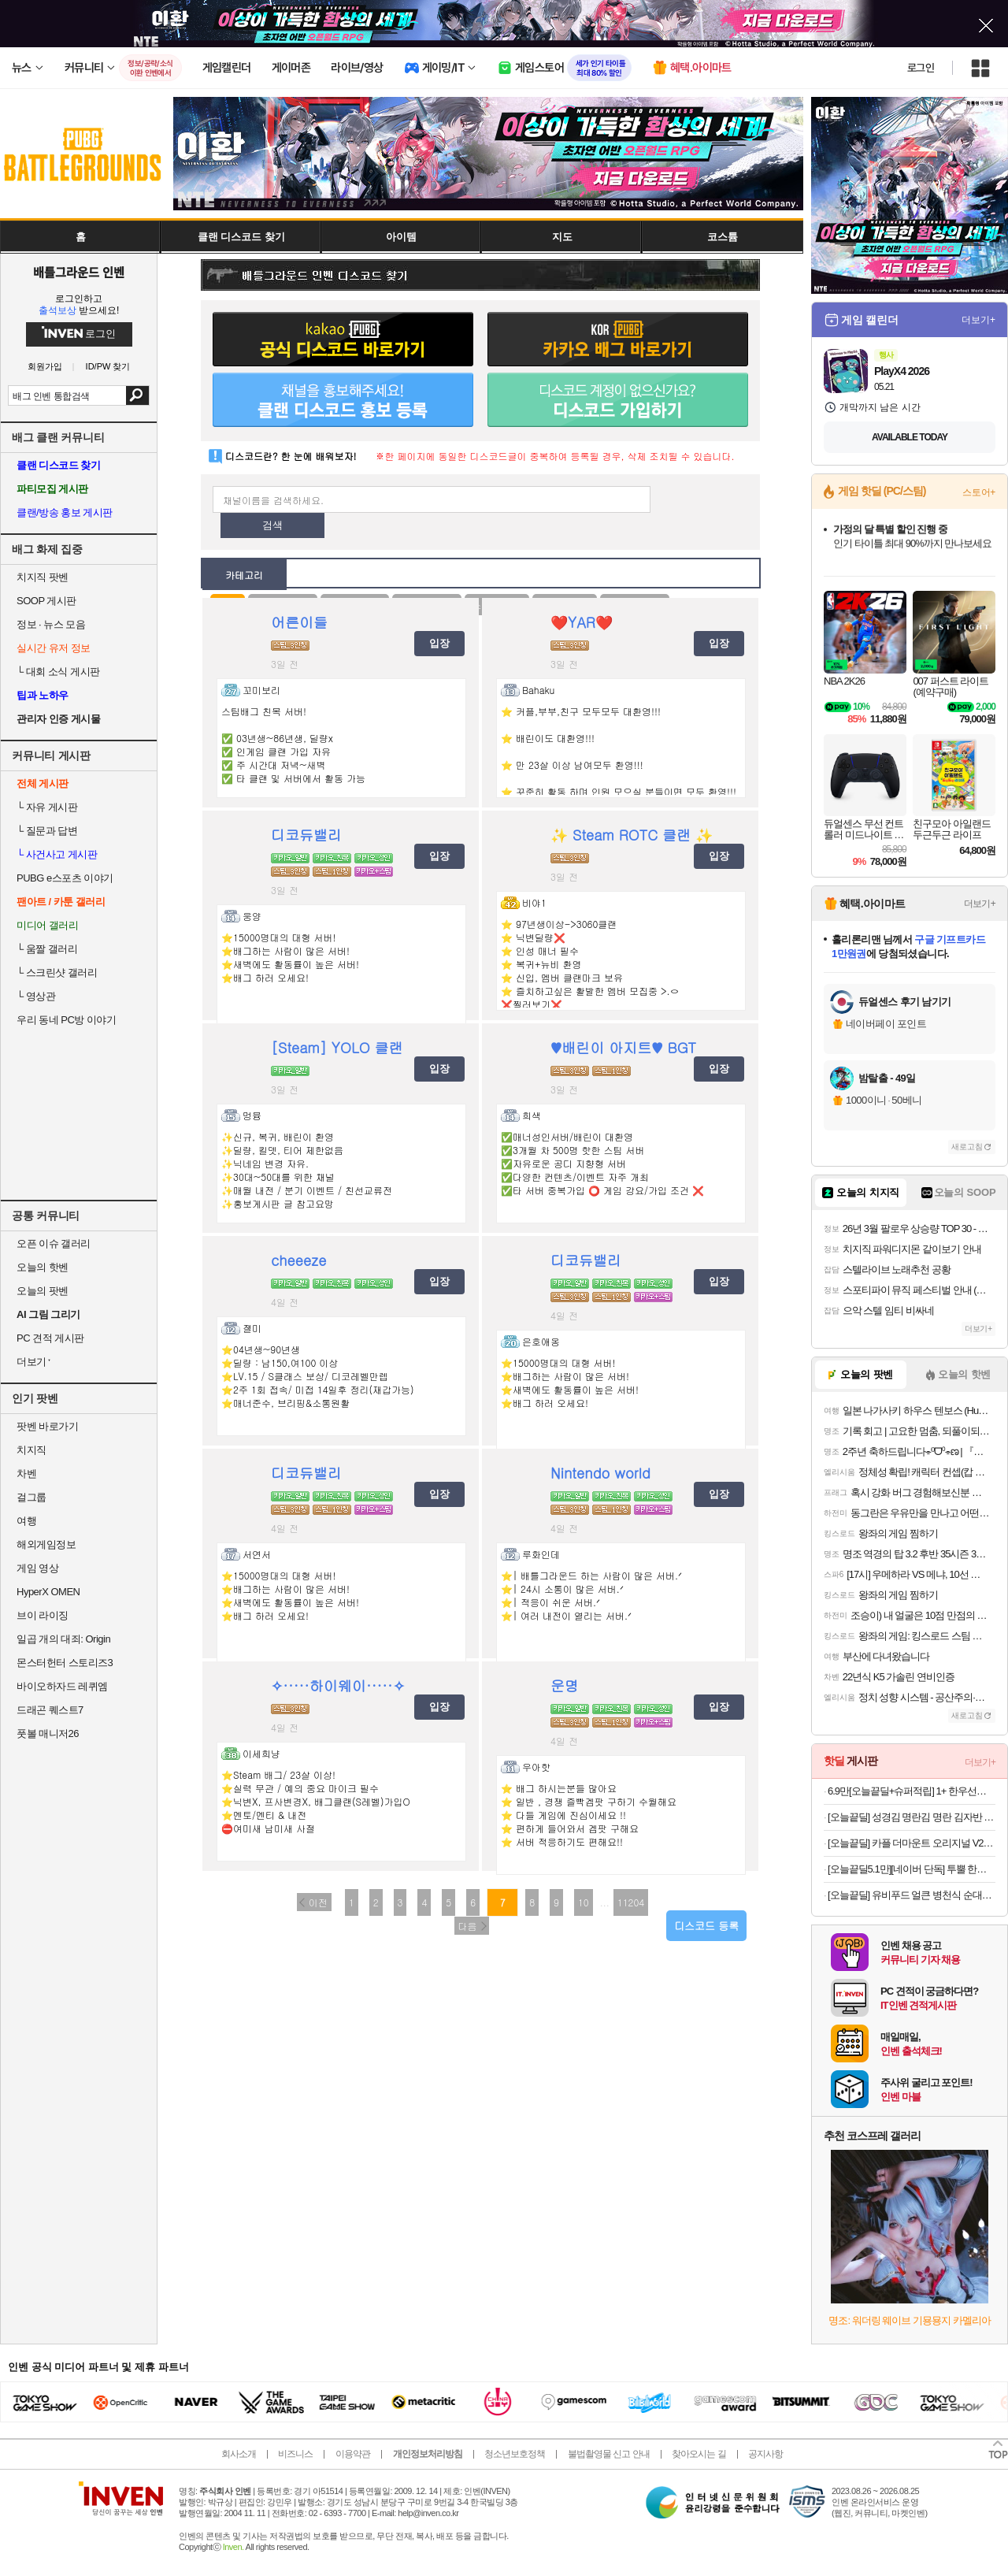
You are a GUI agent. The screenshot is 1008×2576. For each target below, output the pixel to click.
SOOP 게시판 (46, 601)
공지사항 (765, 2453)
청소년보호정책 (514, 2453)
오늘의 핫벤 (43, 1267)
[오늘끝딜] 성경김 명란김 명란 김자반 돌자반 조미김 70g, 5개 (911, 1817)
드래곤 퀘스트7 (50, 1710)
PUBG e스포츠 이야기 (65, 878)
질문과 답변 (47, 831)
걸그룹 (31, 1497)
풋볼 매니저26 (48, 1733)
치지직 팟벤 (43, 577)
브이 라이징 (43, 1615)
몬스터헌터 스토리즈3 (65, 1662)
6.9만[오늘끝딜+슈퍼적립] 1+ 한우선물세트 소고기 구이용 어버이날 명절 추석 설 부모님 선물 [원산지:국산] (911, 1791)
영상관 (36, 996)
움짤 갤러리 (47, 949)
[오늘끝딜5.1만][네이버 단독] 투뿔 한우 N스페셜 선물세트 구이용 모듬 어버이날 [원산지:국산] (911, 1869)
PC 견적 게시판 (50, 1338)
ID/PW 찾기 (108, 366)
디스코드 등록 (706, 1925)
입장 (439, 643)
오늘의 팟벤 (43, 1291)
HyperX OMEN (48, 1592)
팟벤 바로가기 (47, 1426)
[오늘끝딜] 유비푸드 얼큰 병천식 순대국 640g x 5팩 (911, 1895)
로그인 (920, 67)
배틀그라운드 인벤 (78, 271)
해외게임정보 (46, 1544)
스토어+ (978, 492)
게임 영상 (37, 1568)
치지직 (31, 1450)
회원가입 (45, 366)
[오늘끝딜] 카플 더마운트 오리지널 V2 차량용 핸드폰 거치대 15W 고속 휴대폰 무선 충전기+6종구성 (911, 1843)
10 (583, 1902)
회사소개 (238, 2453)
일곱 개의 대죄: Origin (63, 1639)
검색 (137, 395)
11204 (630, 1902)
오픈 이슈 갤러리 (54, 1243)
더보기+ (978, 320)
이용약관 (352, 2453)
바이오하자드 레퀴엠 (62, 1686)
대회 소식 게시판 (58, 671)
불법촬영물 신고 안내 (609, 2453)
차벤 (26, 1473)
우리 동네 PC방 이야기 (66, 1020)
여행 (26, 1521)
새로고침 (967, 1146)
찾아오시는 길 (698, 2453)
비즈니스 (295, 2453)
